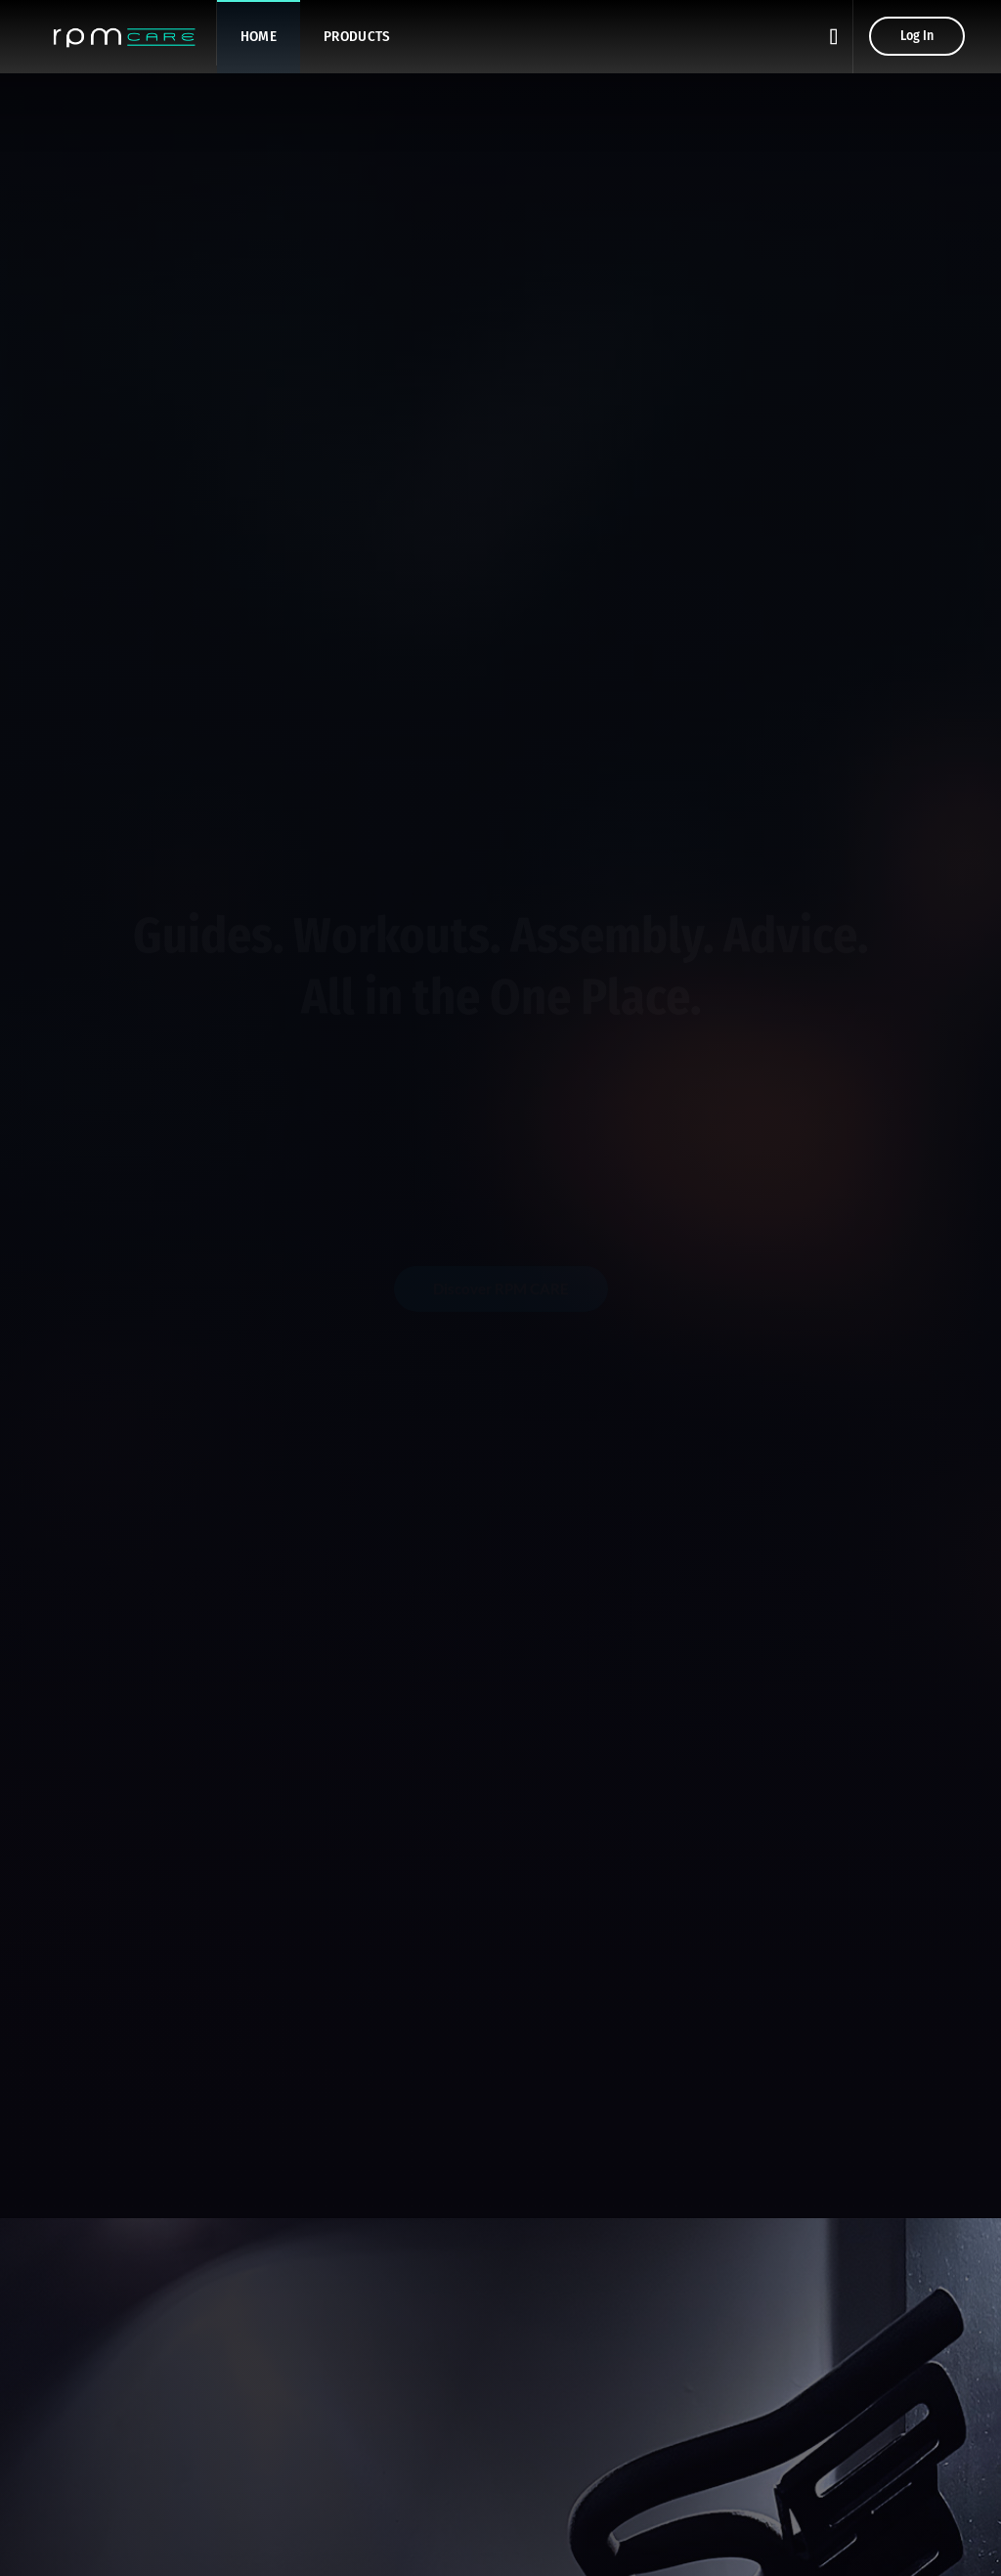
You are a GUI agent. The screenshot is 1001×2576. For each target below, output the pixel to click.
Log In (917, 35)
